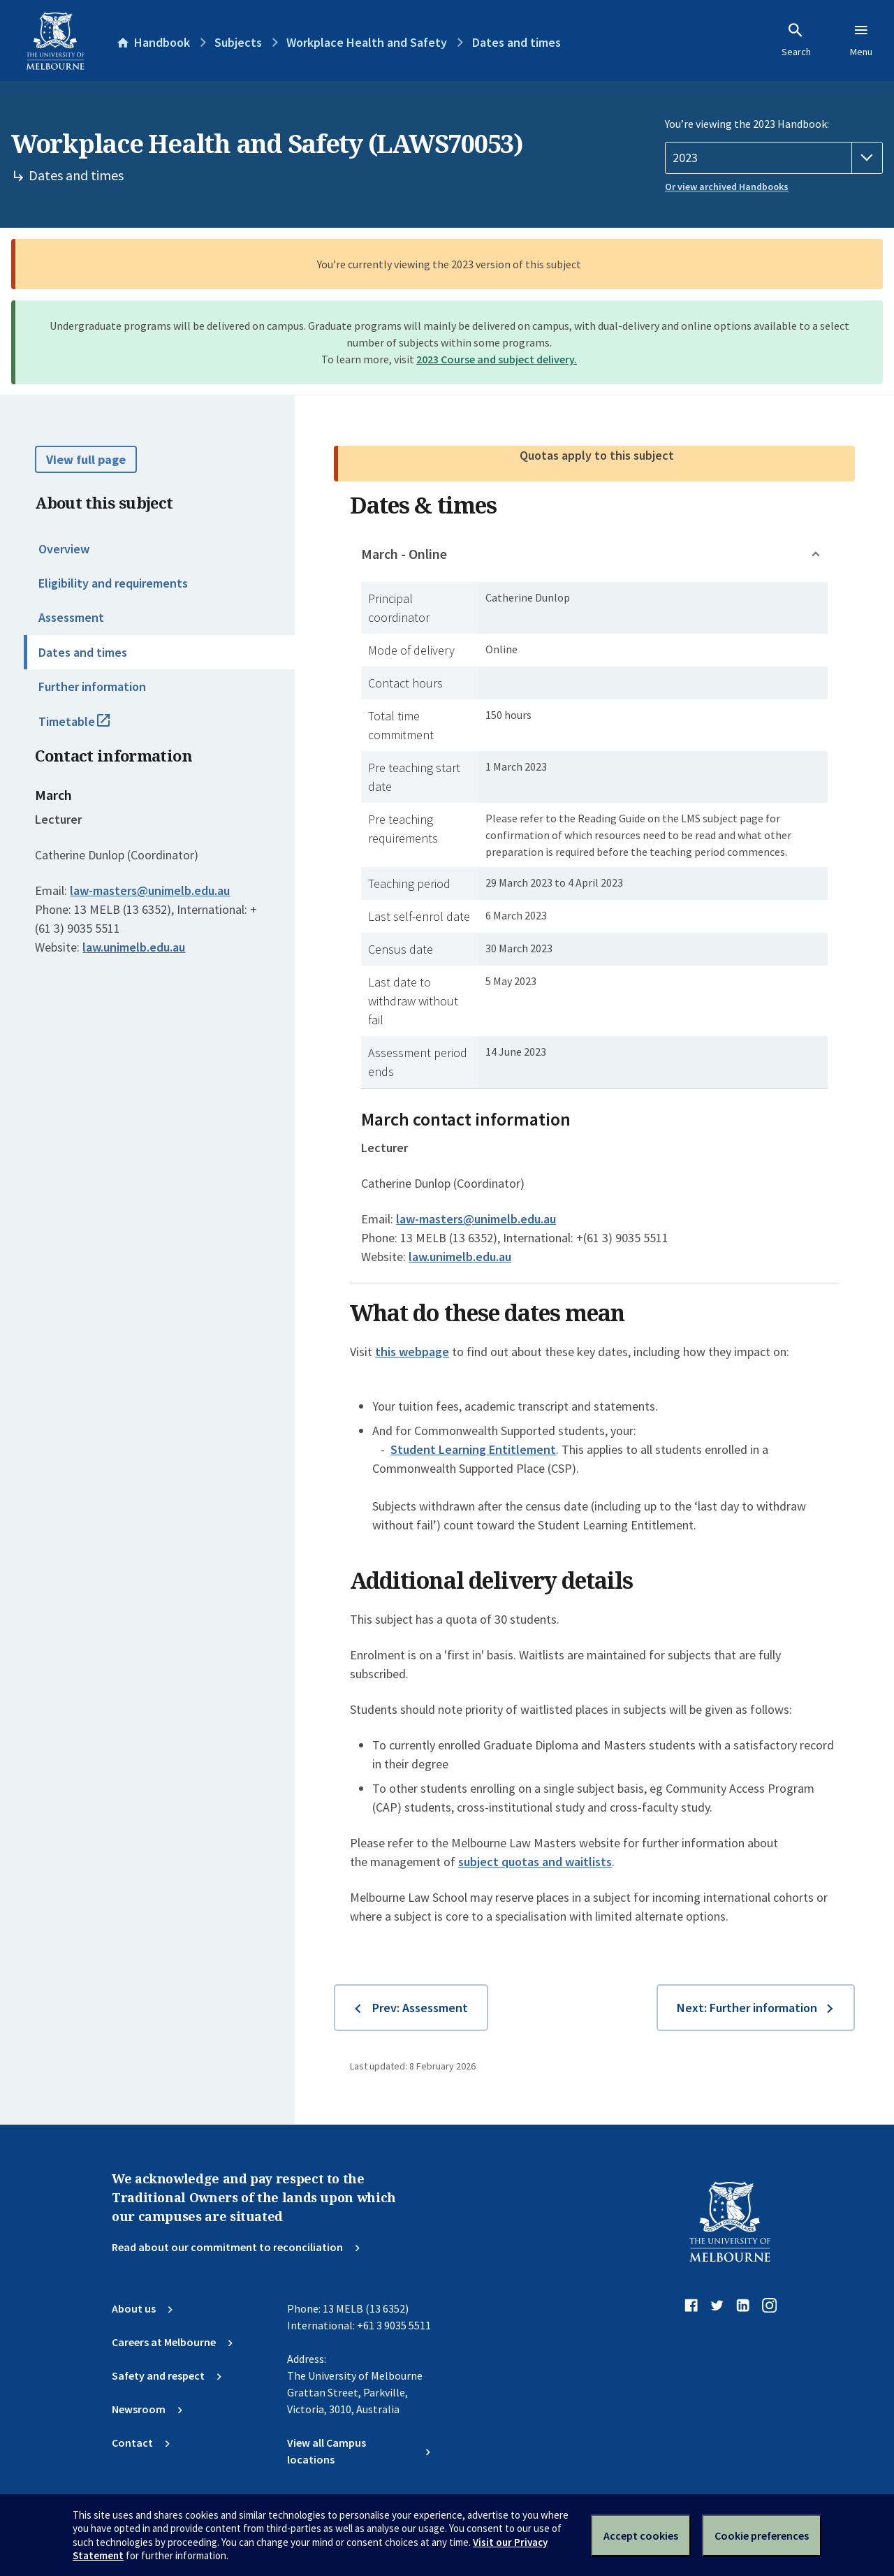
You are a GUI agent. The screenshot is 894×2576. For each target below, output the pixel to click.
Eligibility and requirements (113, 583)
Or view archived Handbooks (727, 186)
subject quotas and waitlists (535, 1862)
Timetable (89, 727)
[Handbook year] (774, 158)
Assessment (71, 617)
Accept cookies (640, 2535)
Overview (63, 549)
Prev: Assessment (420, 2008)
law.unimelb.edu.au (133, 947)
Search (796, 40)
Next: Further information (747, 2008)
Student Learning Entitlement (473, 1449)
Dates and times (82, 652)
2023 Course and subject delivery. (496, 359)
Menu (861, 40)
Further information (92, 686)
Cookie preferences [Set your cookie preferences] (762, 2535)
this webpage (412, 1352)
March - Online (404, 553)
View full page (86, 459)
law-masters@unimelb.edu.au (150, 891)
